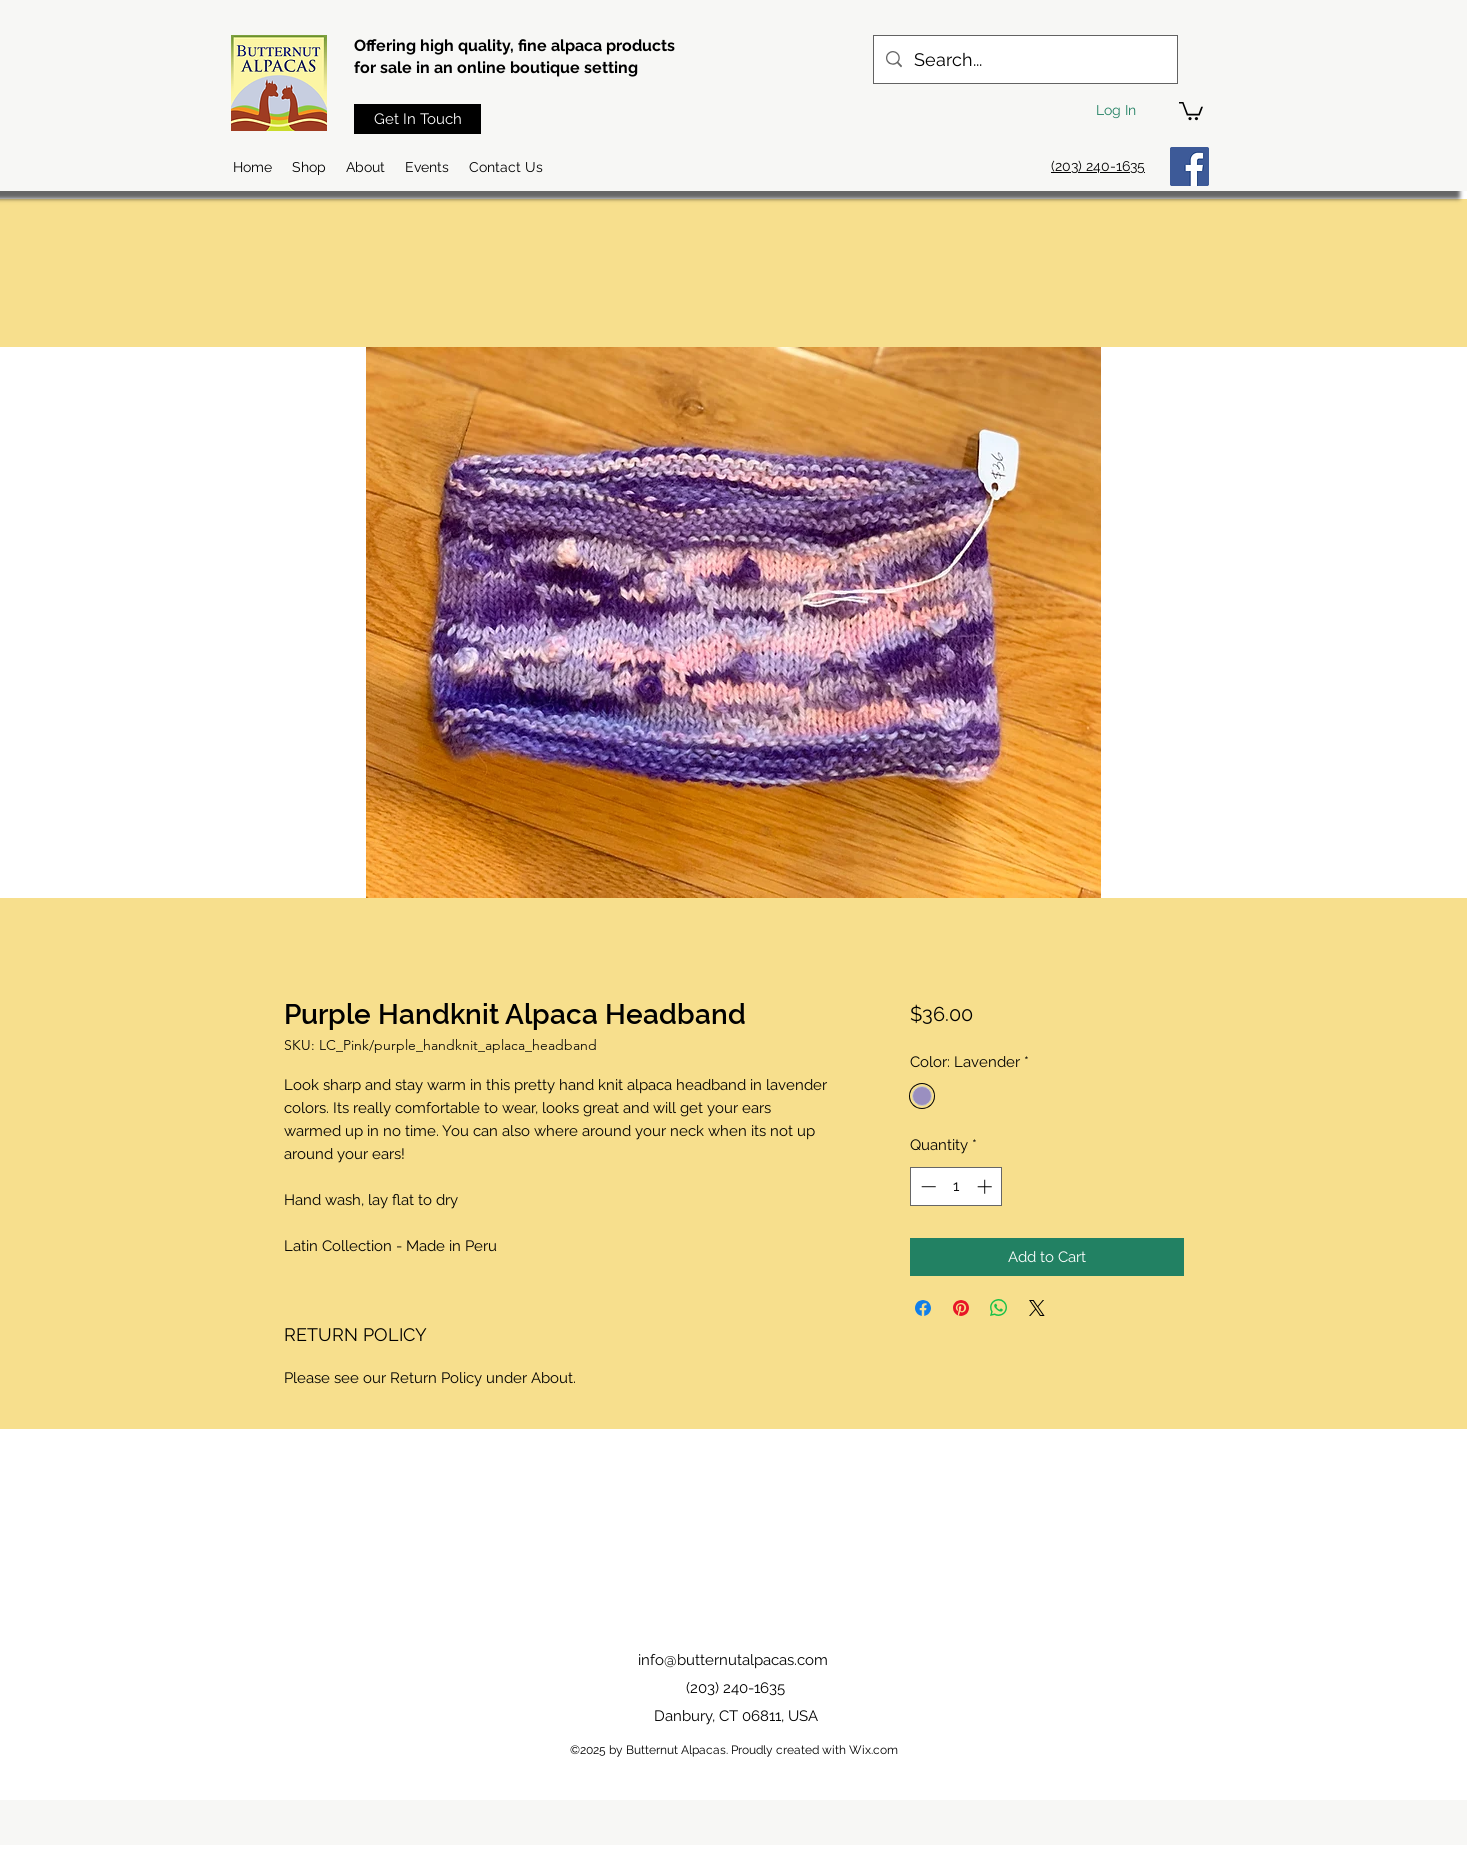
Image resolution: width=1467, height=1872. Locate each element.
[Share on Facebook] (923, 1308)
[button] (1191, 110)
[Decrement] (926, 1186)
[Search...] (1024, 60)
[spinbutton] (956, 1186)
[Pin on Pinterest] (961, 1308)
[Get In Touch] (417, 119)
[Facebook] (1189, 166)
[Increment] (986, 1186)
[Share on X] (1037, 1308)
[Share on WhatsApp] (999, 1308)
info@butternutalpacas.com (733, 1660)
